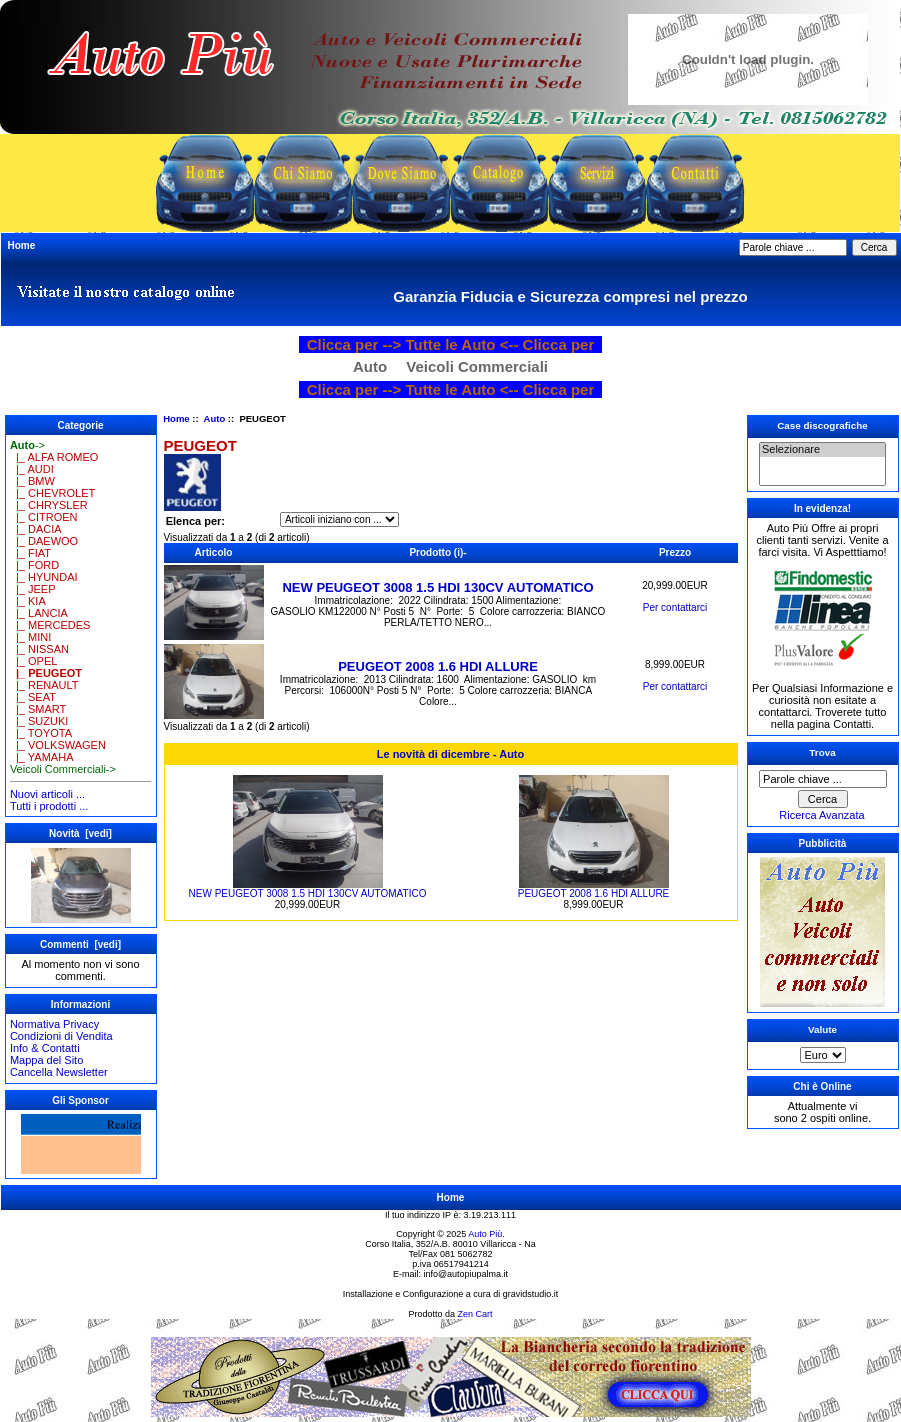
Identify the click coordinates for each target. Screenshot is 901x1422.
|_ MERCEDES (50, 625)
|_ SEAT (33, 697)
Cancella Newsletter (59, 1072)
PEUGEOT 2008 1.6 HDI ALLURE (438, 666)
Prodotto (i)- (437, 552)
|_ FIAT (30, 553)
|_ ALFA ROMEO (54, 457)
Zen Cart (475, 1314)
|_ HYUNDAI (44, 577)
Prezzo (675, 552)
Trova (822, 752)
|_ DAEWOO (44, 541)
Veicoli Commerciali (477, 366)
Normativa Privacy (54, 1024)
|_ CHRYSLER (49, 505)
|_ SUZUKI (39, 721)
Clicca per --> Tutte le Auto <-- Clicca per (451, 344)
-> (27, 445)
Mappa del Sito (46, 1060)
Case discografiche (822, 425)
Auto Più (485, 1234)
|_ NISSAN (39, 649)
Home (22, 245)
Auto (215, 418)
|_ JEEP (33, 589)
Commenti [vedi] (80, 944)
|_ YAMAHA (42, 757)
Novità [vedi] (80, 833)
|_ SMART (38, 709)
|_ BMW (32, 481)
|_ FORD (34, 565)
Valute (822, 1029)
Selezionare (822, 450)
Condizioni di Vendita (61, 1036)
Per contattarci (675, 607)
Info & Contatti (45, 1048)
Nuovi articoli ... (47, 794)
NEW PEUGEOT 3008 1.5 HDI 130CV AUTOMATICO (437, 587)
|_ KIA (28, 601)
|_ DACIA (36, 529)
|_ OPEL (34, 661)
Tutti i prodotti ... (49, 806)
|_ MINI (30, 637)
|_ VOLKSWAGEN (58, 745)
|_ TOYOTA (41, 733)
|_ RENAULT (44, 685)
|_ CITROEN (44, 517)
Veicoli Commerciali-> (63, 769)
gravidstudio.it (531, 1294)
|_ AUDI (32, 469)
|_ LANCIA (39, 613)
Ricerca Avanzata (821, 815)
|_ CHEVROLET (52, 493)
